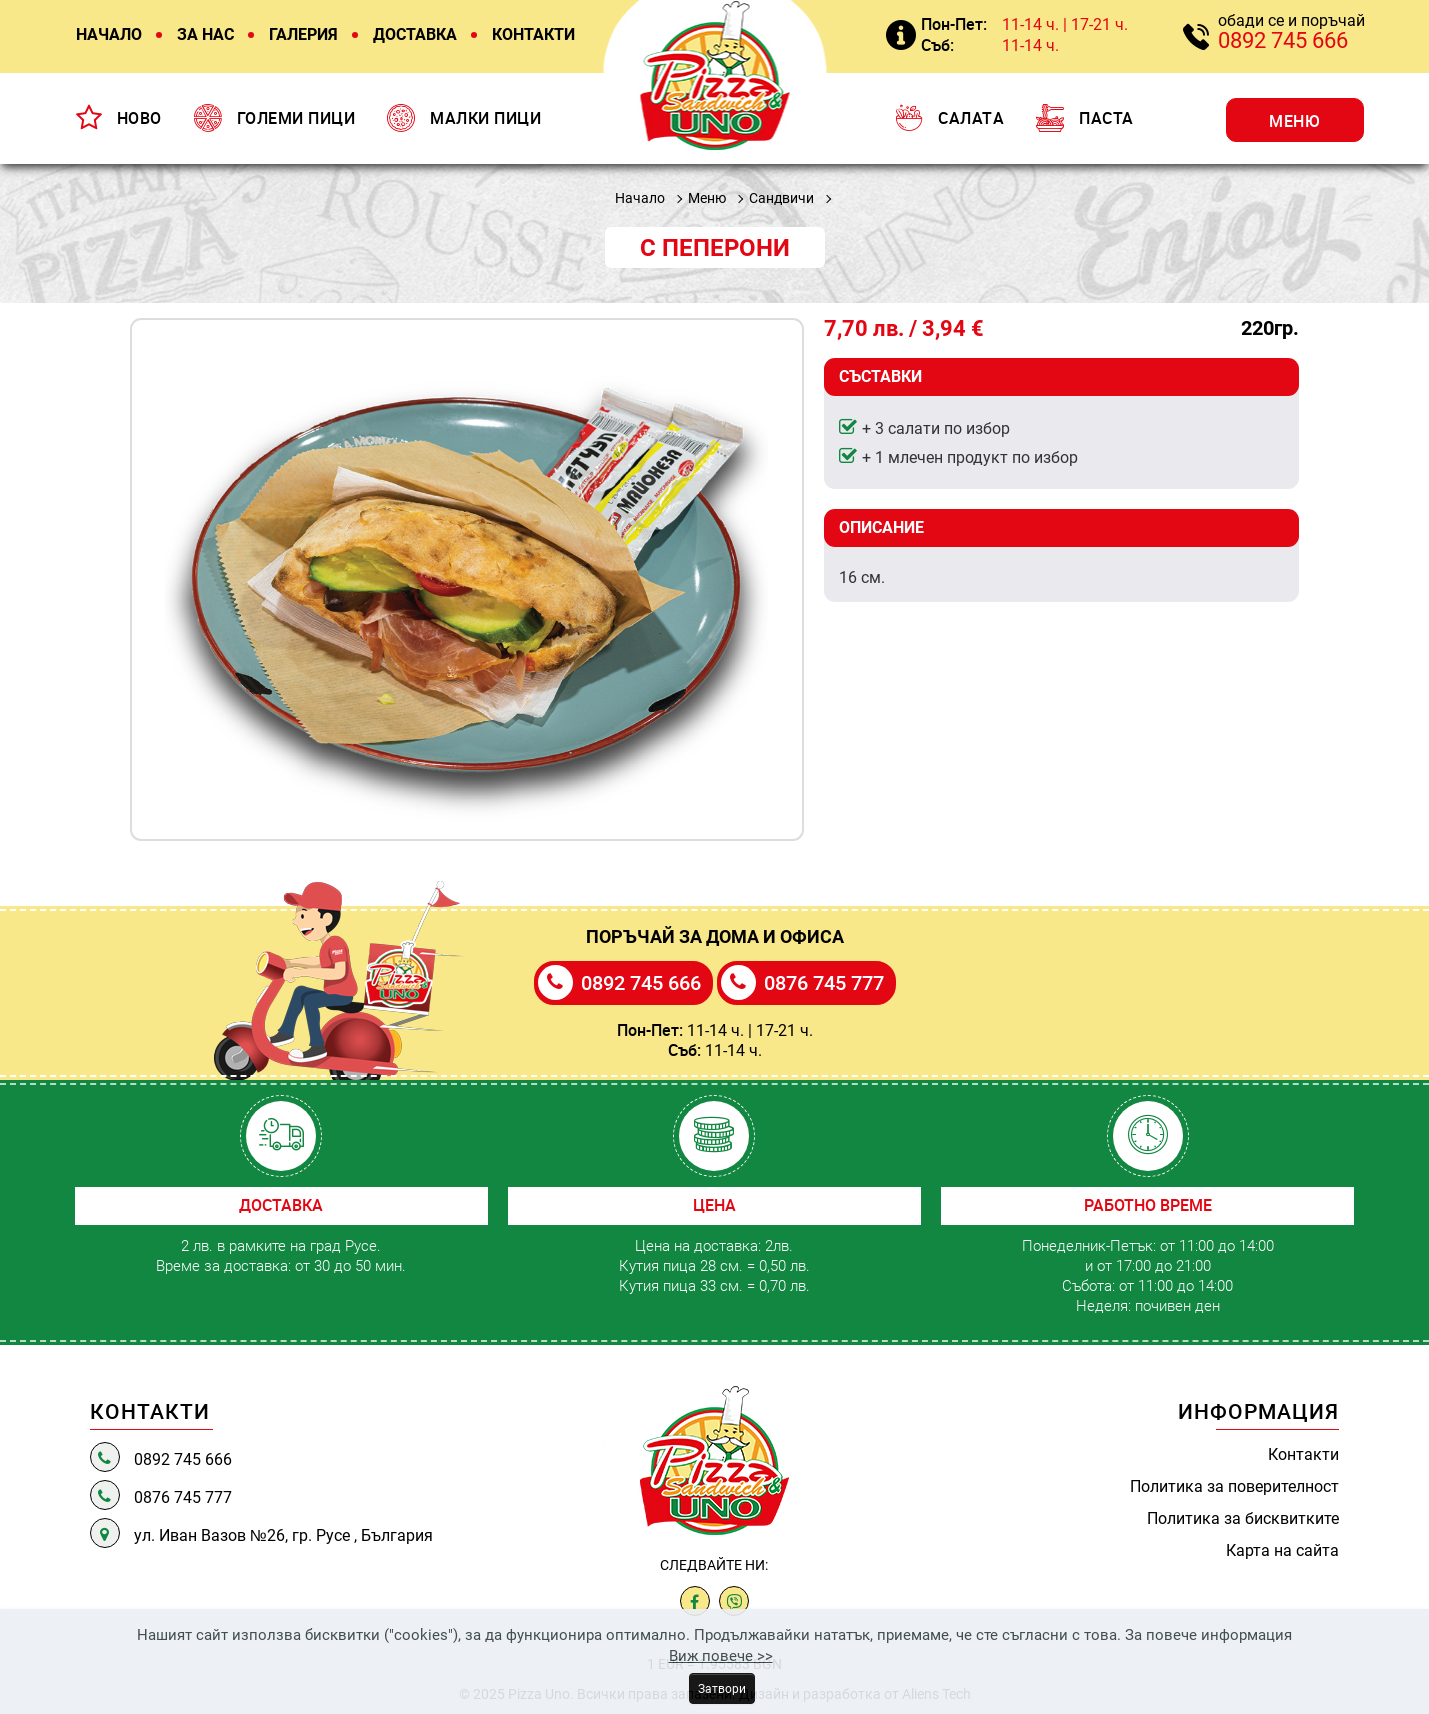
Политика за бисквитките (1243, 1518)
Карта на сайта (1282, 1550)
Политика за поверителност (1234, 1486)
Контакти (1303, 1454)
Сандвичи (781, 197)
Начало (640, 197)
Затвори (722, 1688)
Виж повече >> (721, 1655)
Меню (707, 197)
